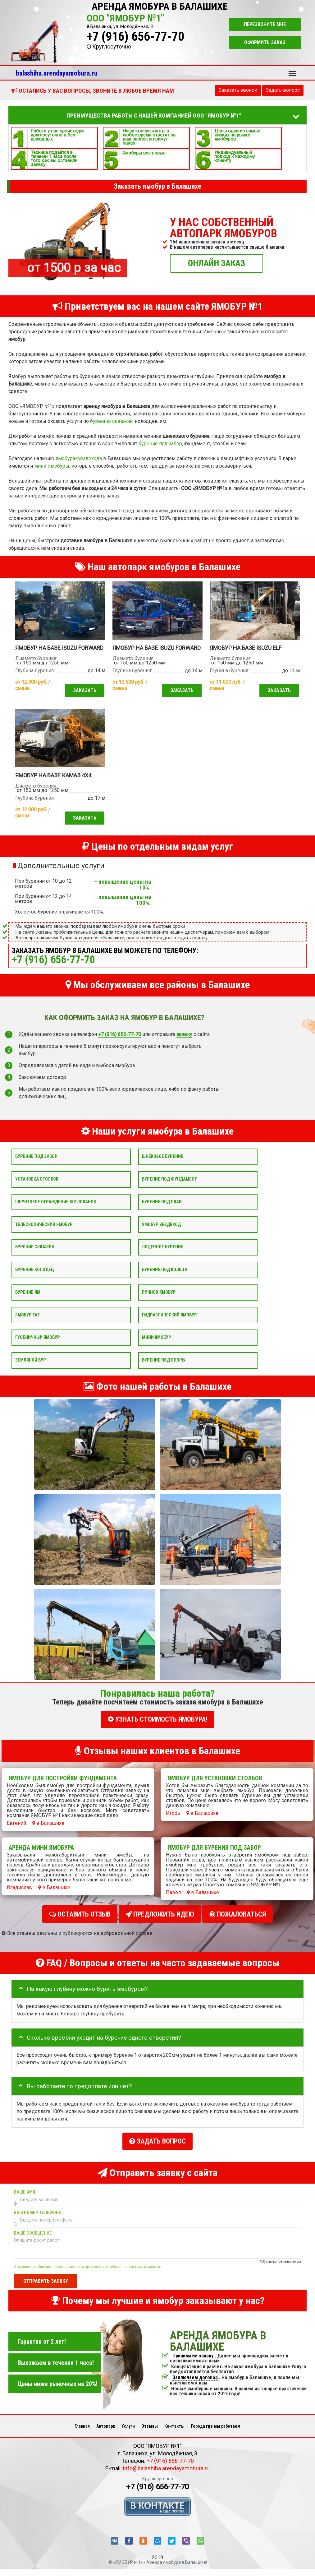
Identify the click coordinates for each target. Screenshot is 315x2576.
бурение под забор (160, 443)
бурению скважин (111, 421)
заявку (184, 1042)
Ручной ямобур (159, 1299)
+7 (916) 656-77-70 (135, 36)
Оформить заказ (264, 42)
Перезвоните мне (265, 24)
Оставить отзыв (80, 1920)
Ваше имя (24, 2193)
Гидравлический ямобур (169, 1322)
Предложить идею (160, 1920)
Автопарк (105, 2428)
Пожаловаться (237, 1920)
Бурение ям (27, 1299)
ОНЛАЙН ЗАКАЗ (216, 263)
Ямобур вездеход (161, 1232)
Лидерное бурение (162, 1254)
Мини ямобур (156, 1345)
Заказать (83, 697)
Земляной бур (30, 1367)
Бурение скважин (34, 1254)
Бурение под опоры (163, 1367)
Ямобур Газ (27, 1322)
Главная (82, 2428)
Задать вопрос (283, 90)
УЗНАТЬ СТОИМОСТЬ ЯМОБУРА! (158, 1727)
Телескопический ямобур (44, 1232)
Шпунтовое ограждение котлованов (55, 1209)
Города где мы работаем (215, 2428)
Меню (292, 70)
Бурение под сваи (162, 1209)
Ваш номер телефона (38, 2214)
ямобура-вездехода (79, 458)
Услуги (128, 2428)
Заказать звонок (238, 90)
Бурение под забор (36, 1164)
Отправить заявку (45, 2283)
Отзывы (149, 2428)
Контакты (174, 2428)
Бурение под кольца (164, 1277)
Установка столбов (36, 1186)
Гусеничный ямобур (37, 1345)
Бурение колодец (34, 1277)
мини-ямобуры (51, 466)
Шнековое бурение (162, 1164)
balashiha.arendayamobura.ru (57, 73)
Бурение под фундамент (169, 1186)
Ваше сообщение (33, 2234)
